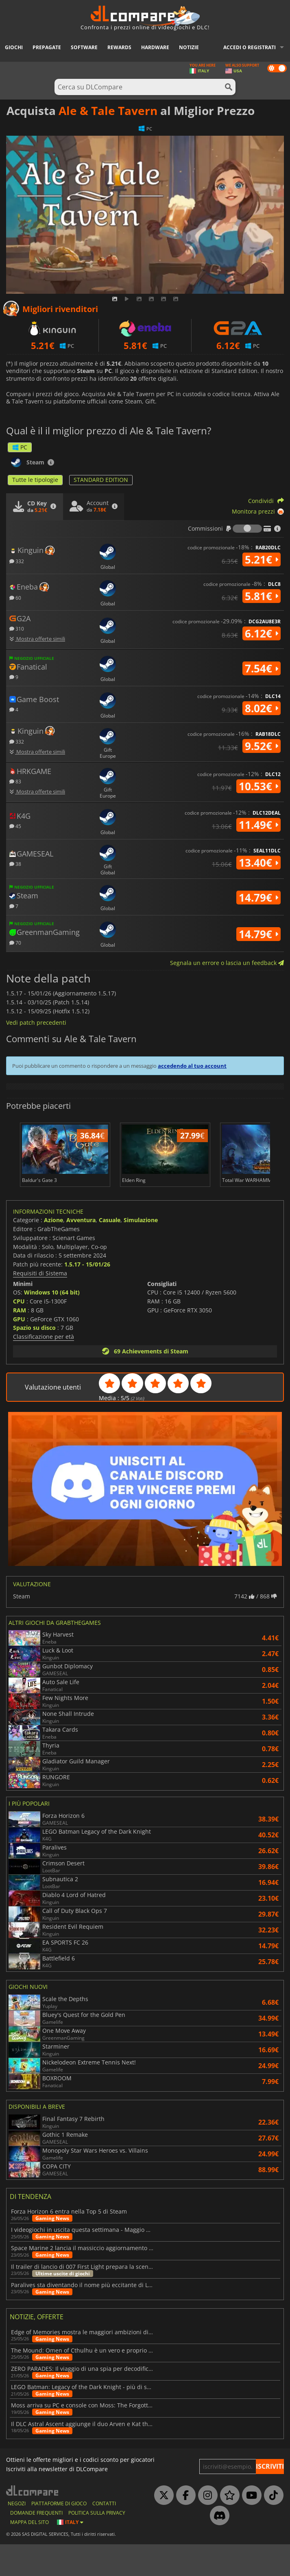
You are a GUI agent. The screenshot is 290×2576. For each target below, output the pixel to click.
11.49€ (258, 825)
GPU (19, 1351)
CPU (19, 1333)
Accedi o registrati (249, 47)
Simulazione (141, 1251)
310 (16, 628)
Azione (53, 1251)
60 (15, 597)
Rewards (119, 47)
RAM (19, 1342)
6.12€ (261, 633)
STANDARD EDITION (101, 480)
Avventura (81, 1251)
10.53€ (258, 786)
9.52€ (261, 746)
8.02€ (261, 708)
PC (19, 447)
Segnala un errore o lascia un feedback (227, 963)
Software (84, 47)
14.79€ (258, 897)
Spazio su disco (34, 1359)
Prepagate (47, 47)
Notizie (189, 47)
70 (15, 942)
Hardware (155, 47)
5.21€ (261, 559)
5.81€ (261, 596)
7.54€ (261, 668)
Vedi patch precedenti (36, 1022)
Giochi (14, 47)
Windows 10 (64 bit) (52, 1324)
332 (16, 561)
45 (15, 826)
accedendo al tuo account (192, 1065)
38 (15, 864)
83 (15, 781)
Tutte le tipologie (35, 480)
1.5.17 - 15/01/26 (87, 1296)
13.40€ (258, 863)
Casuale (109, 1251)
